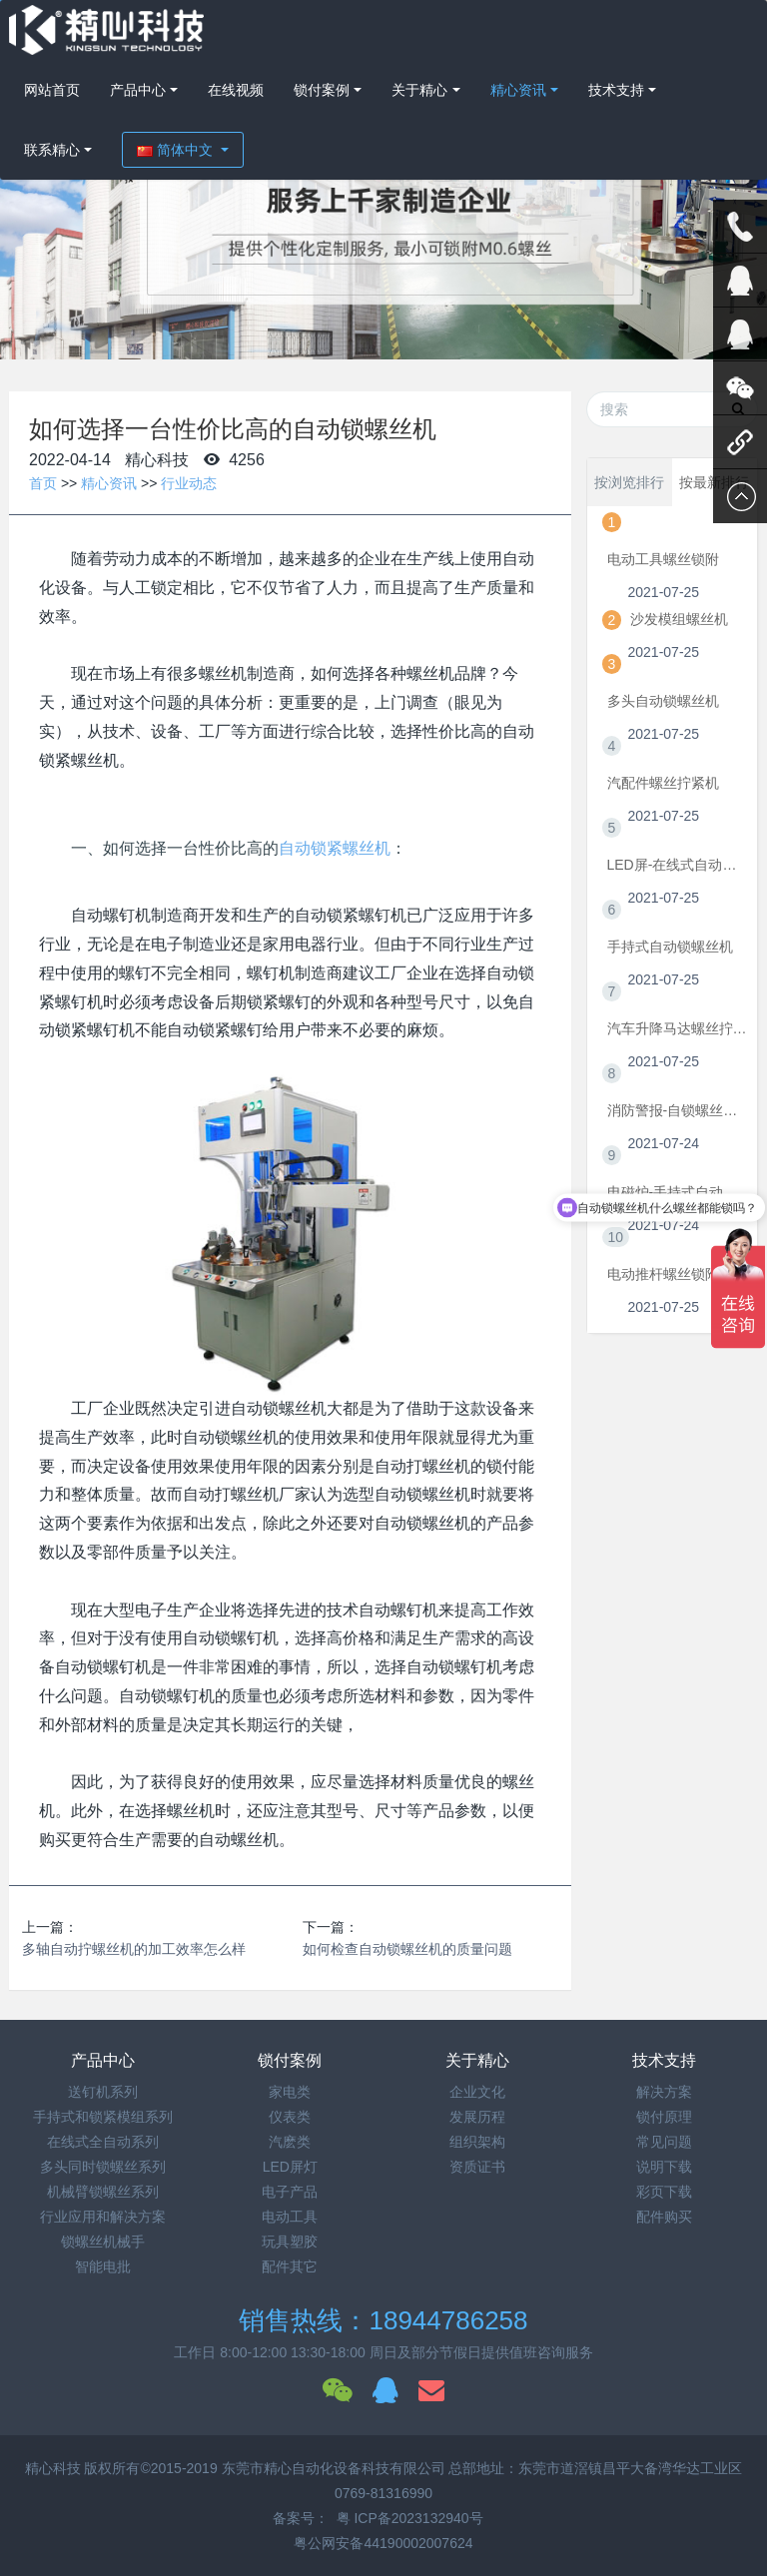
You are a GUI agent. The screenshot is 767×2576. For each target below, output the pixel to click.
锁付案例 (322, 90)
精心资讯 (518, 90)
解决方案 (664, 2092)
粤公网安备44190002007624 (383, 2543)
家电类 (290, 2092)
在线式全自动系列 (103, 2142)
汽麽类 (290, 2142)
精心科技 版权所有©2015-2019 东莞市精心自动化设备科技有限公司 (237, 2468)
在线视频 (236, 90)
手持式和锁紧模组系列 (103, 2117)
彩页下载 (664, 2192)
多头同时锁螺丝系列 (103, 2167)
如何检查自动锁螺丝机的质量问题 (407, 1949)
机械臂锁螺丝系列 (103, 2192)
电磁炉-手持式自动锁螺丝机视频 (677, 1192)
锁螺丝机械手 (103, 2242)
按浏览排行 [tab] (629, 482)
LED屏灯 (290, 2167)
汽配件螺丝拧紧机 (663, 783)
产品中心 (138, 90)
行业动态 (189, 483)
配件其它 (290, 2266)
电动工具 (290, 2217)
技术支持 (616, 90)
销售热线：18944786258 (383, 2320)
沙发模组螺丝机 (679, 619)
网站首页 (52, 90)
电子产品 (290, 2192)
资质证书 (477, 2167)
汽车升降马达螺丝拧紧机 (677, 1028)
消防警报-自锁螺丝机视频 (677, 1110)
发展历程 (477, 2117)
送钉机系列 (103, 2092)
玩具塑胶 (290, 2242)
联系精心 (52, 150)
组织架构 (477, 2142)
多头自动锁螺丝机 (663, 701)
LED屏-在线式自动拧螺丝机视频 (677, 865)
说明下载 (664, 2167)
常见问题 (664, 2142)
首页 (43, 483)
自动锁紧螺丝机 (334, 848)
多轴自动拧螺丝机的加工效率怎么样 (134, 1949)
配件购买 (664, 2217)
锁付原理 (664, 2117)
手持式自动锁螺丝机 (670, 947)
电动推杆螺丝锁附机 (670, 1274)
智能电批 (103, 2266)
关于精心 (419, 90)
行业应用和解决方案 (103, 2217)
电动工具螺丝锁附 (663, 559)
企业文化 (477, 2092)
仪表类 (290, 2117)
